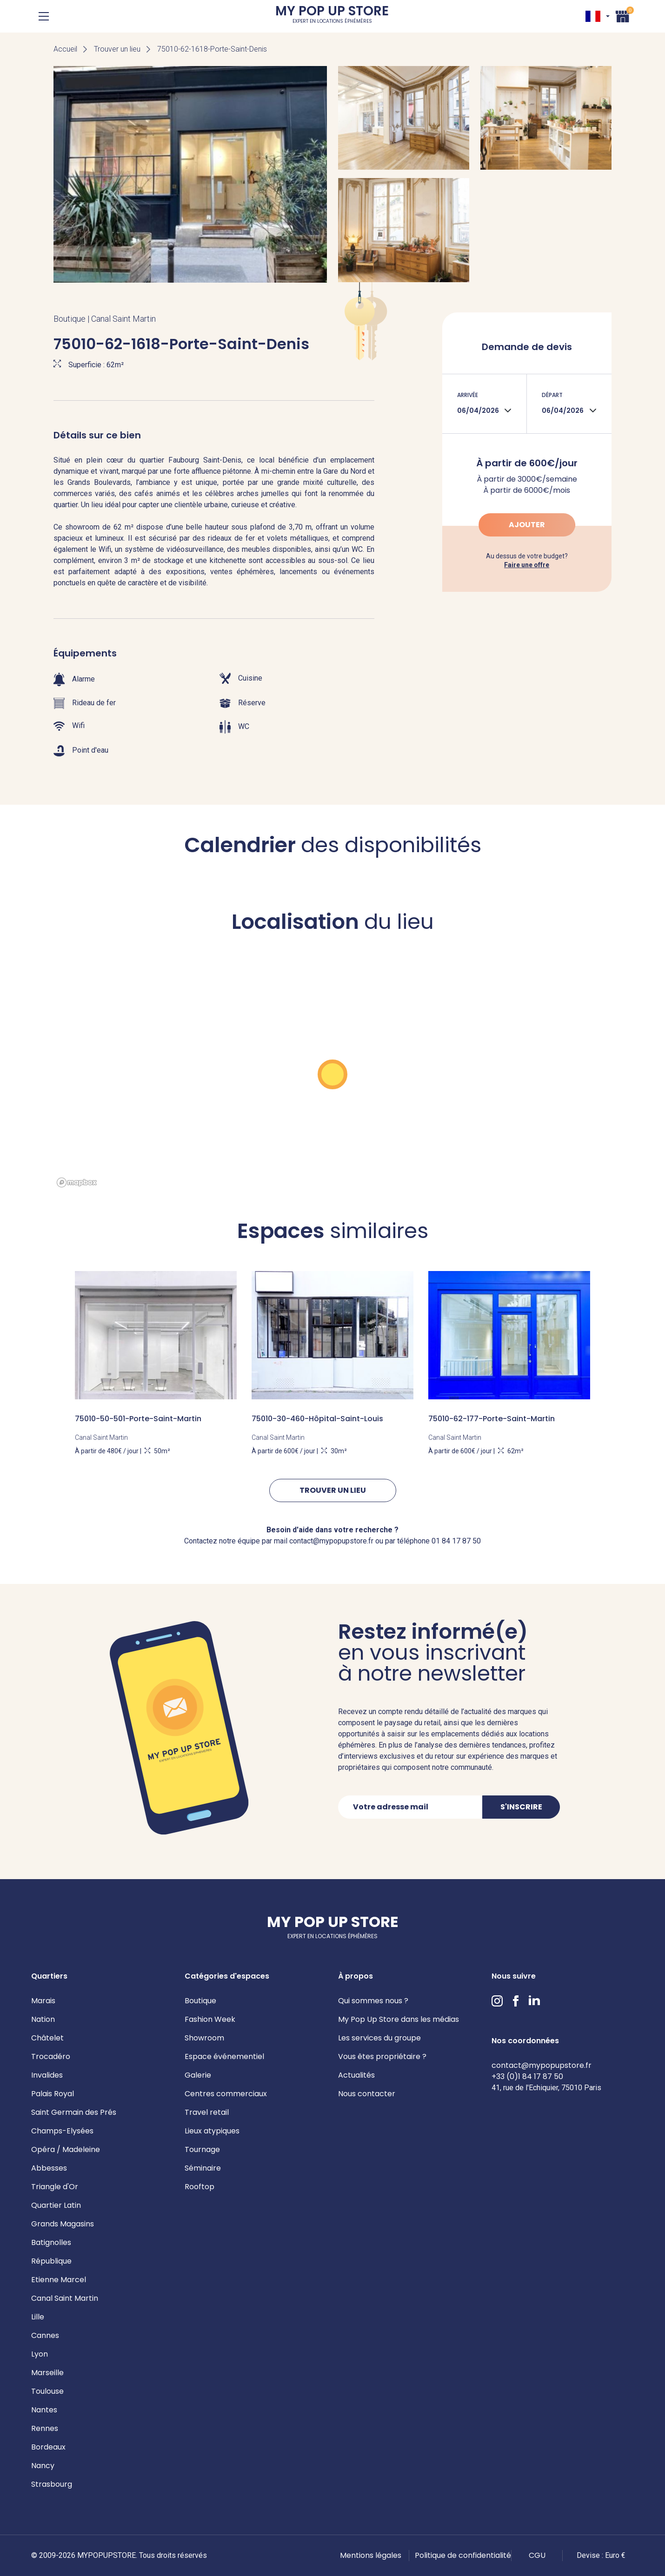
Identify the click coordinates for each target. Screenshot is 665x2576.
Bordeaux (48, 2447)
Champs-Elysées (62, 2131)
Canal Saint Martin (64, 2298)
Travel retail (207, 2112)
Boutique (200, 2000)
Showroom (204, 2038)
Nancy (42, 2465)
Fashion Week (210, 2019)
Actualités (356, 2075)
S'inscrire (521, 1806)
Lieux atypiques (212, 2131)
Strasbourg (51, 2484)
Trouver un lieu (117, 49)
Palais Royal (52, 2093)
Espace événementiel (224, 2056)
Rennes (44, 2428)
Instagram (497, 2000)
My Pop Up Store (332, 16)
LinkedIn (534, 2000)
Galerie (198, 2075)
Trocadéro (50, 2056)
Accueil (65, 49)
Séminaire (203, 2168)
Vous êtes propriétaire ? (382, 2056)
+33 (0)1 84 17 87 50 (527, 2076)
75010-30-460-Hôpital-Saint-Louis (317, 1418)
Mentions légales (370, 2555)
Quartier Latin (56, 2205)
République (51, 2261)
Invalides (47, 2075)
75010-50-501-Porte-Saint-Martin (138, 1418)
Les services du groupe (379, 2038)
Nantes (44, 2409)
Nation (43, 2019)
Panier (622, 15)
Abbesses (49, 2168)
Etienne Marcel (58, 2279)
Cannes (45, 2335)
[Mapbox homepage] (76, 1182)
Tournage (202, 2149)
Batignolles (51, 2242)
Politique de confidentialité (463, 2555)
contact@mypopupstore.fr (542, 2065)
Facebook (515, 2000)
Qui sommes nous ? (373, 2000)
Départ (552, 395)
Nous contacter (366, 2093)
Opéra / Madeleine (65, 2149)
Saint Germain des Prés (73, 2112)
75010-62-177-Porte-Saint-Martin (491, 1418)
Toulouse (47, 2391)
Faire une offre (526, 565)
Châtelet (47, 2038)
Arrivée (467, 395)
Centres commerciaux (226, 2093)
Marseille (47, 2372)
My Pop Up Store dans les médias (398, 2019)
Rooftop (199, 2186)
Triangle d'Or (54, 2186)
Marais (43, 2000)
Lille (37, 2316)
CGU (537, 2555)
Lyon (39, 2354)
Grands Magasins (62, 2223)
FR (592, 16)
